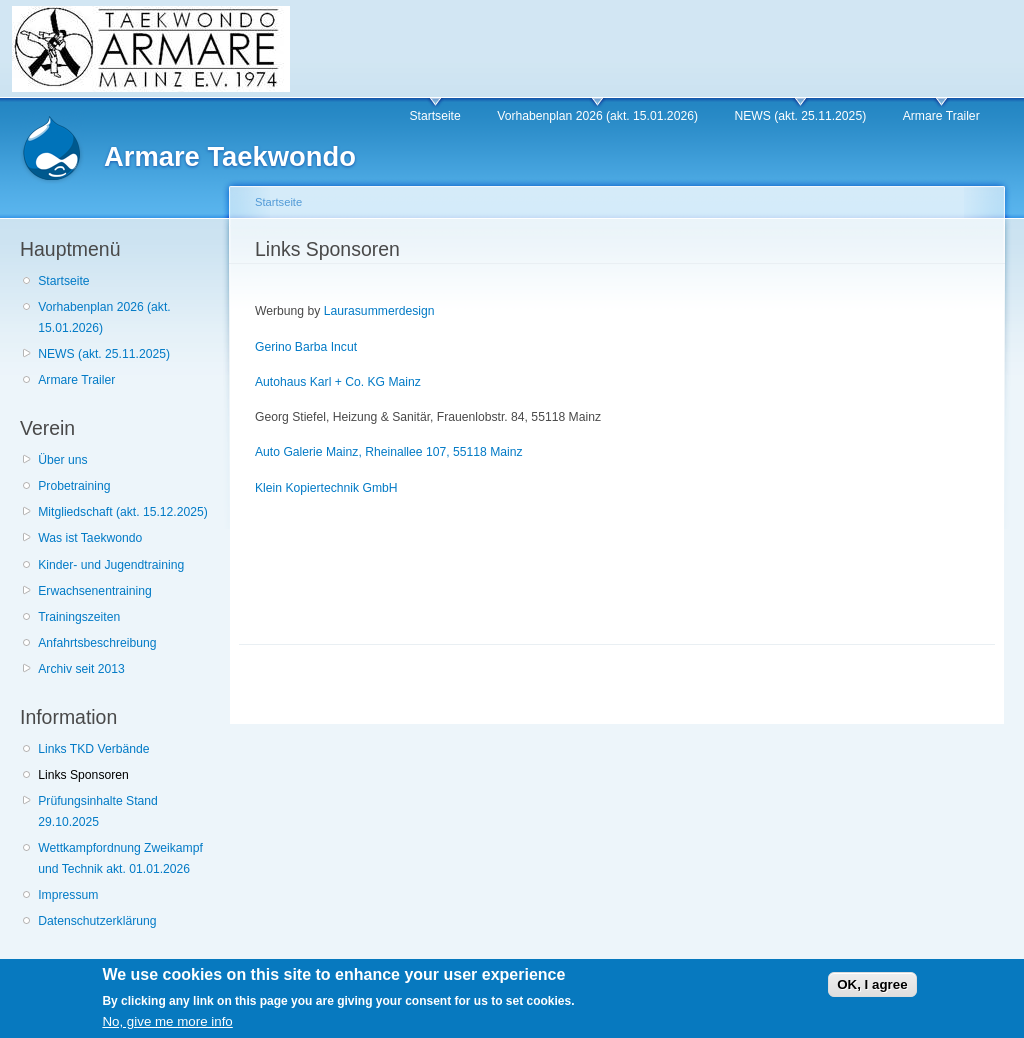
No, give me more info (167, 1027)
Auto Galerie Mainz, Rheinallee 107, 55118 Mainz (389, 452)
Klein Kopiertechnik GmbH (326, 488)
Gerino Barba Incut (306, 347)
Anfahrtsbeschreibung (97, 643)
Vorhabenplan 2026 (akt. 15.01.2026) (597, 116)
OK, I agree (872, 990)
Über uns (62, 460)
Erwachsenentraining (95, 591)
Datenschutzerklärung (97, 921)
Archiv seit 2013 (81, 669)
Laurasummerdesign (377, 311)
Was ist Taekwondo (90, 538)
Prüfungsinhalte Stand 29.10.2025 (98, 811)
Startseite (434, 116)
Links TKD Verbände (93, 749)
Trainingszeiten (79, 617)
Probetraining (74, 486)
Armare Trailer (941, 116)
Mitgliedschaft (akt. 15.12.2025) (123, 512)
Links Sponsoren (83, 775)
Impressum (68, 895)
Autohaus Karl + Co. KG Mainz (338, 382)
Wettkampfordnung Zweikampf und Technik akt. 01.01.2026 (120, 858)
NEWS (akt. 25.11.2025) (800, 116)
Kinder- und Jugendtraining (111, 565)
